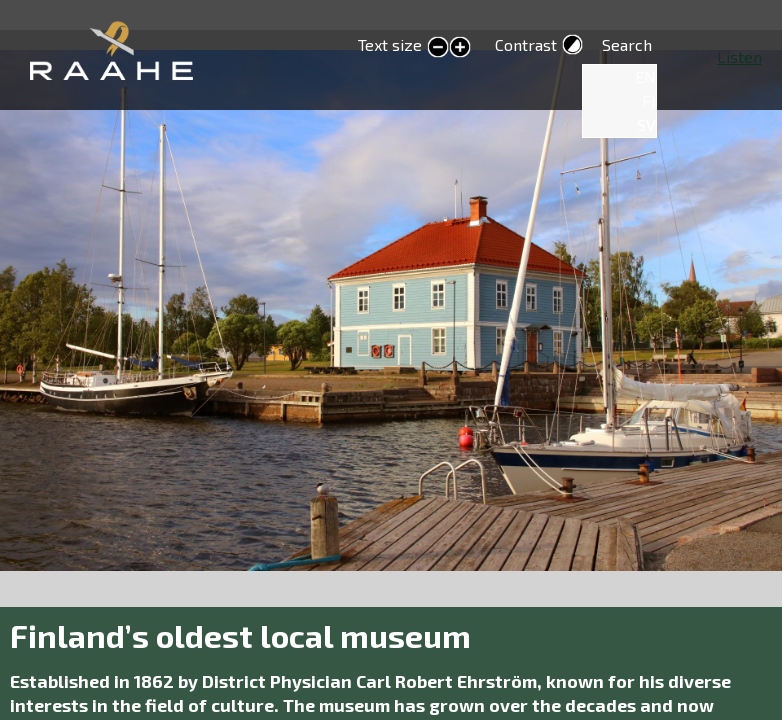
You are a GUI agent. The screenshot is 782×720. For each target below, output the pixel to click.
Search (627, 44)
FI (649, 100)
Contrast (526, 44)
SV (646, 124)
